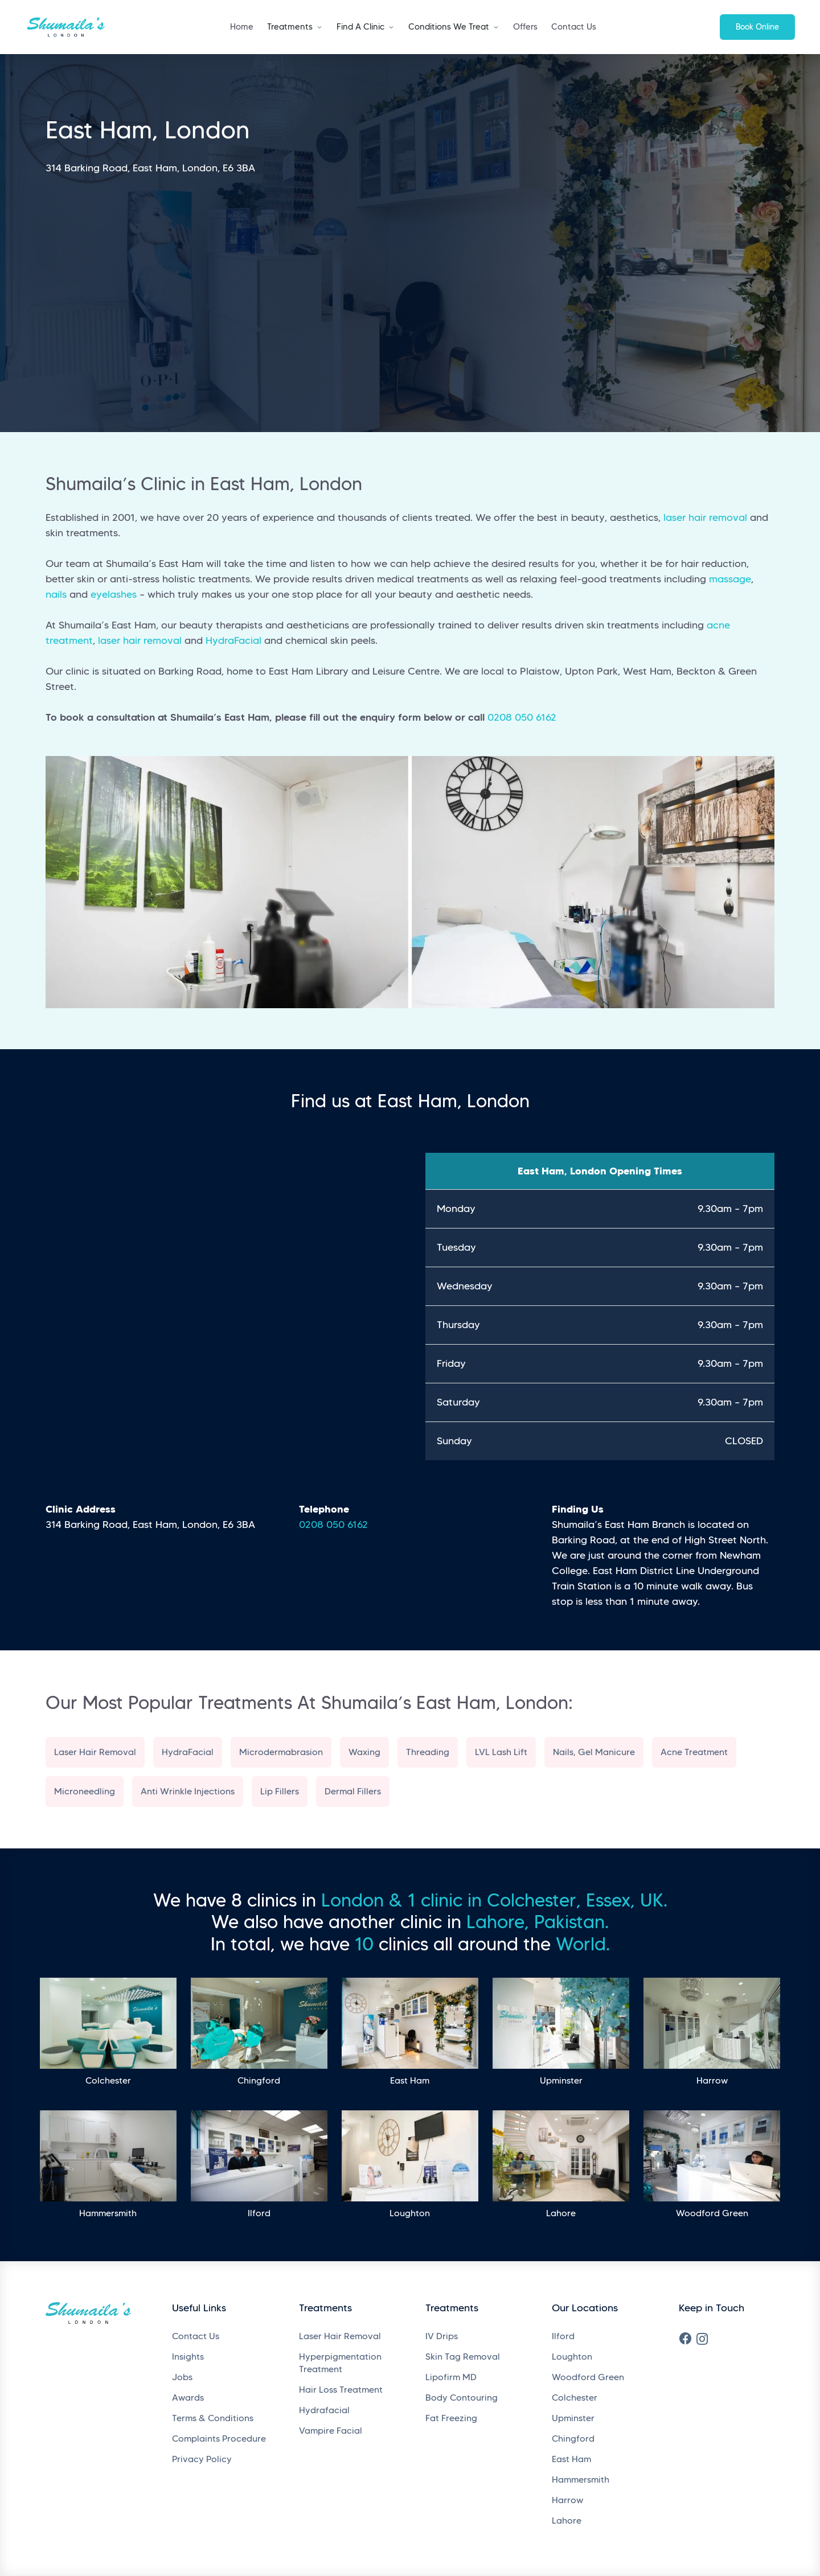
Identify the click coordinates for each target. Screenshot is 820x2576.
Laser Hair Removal (95, 1752)
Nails (563, 1752)
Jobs (182, 2377)
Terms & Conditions (212, 2418)
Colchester (574, 2397)
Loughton (572, 2356)
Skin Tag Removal (462, 2356)
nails (56, 594)
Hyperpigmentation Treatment (340, 2362)
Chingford (573, 2438)
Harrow (567, 2500)
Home (241, 27)
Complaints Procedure (219, 2438)
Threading (427, 1752)
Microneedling (84, 1791)
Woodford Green (588, 2377)
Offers (525, 27)
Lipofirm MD (451, 2377)
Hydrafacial (324, 2410)
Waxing (364, 1752)
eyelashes (114, 594)
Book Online (757, 27)
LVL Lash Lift (501, 1752)
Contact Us (573, 27)
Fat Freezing (451, 2418)
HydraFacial (233, 640)
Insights (188, 2356)
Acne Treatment (694, 1752)
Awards (188, 2397)
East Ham (571, 2459)
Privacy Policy (202, 2459)
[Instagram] (702, 2339)
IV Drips (441, 2336)
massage (730, 579)
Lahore (566, 2520)
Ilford (563, 2336)
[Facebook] (685, 2339)
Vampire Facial (330, 2430)
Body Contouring (461, 2397)
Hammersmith (580, 2479)
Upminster (573, 2418)
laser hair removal (705, 517)
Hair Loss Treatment (341, 2389)
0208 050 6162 (521, 717)
